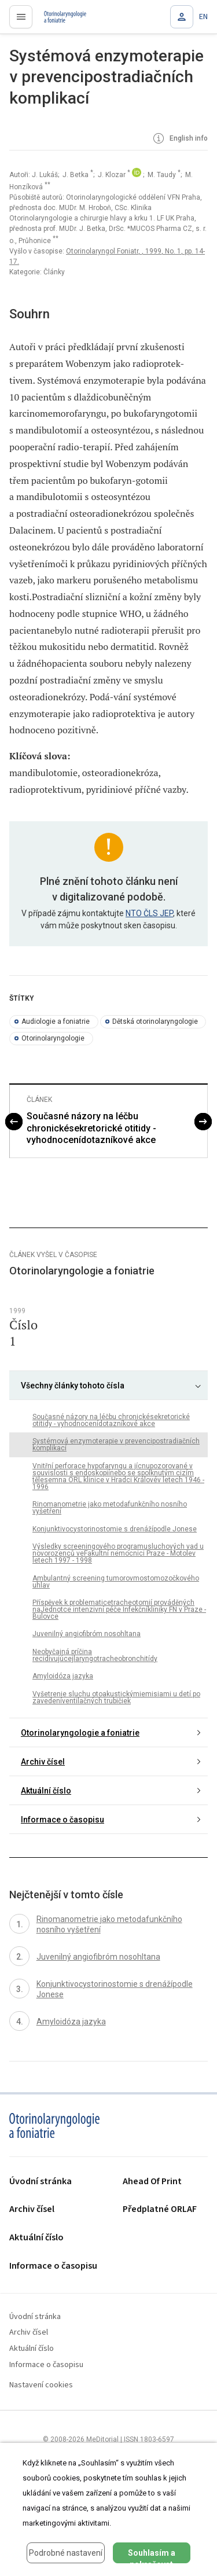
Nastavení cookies (41, 2385)
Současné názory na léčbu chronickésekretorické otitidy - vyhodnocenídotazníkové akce (91, 1128)
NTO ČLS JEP (149, 913)
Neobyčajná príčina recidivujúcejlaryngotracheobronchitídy (94, 1655)
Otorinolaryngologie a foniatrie (80, 1732)
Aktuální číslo (46, 1790)
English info (179, 139)
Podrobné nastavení (65, 2552)
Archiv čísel (43, 1761)
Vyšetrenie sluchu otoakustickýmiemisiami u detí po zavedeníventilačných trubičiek (116, 1697)
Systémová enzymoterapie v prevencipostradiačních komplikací (116, 1444)
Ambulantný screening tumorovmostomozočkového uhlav (115, 1581)
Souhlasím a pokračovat (151, 2555)
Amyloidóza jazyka (62, 1676)
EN (203, 17)
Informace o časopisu (62, 1819)
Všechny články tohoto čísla (72, 1385)
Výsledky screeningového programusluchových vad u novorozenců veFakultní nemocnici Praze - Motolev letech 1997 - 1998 (118, 1553)
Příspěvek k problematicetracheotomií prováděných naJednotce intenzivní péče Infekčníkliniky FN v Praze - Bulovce (119, 1609)
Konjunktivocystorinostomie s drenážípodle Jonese (114, 1529)
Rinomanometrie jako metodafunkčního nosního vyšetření (109, 1507)
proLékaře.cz (58, 20)
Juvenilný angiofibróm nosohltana (86, 1634)
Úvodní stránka (40, 2182)
